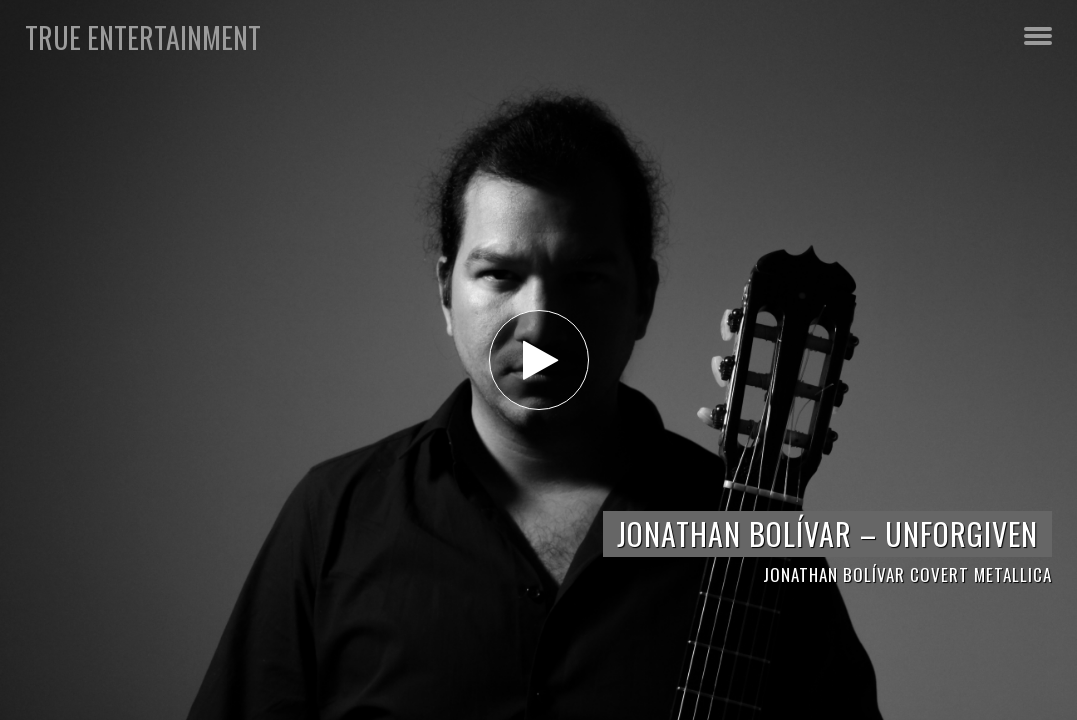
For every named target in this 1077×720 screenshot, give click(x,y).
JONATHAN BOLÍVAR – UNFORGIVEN (827, 533)
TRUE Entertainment (143, 37)
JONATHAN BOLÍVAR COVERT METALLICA (907, 574)
